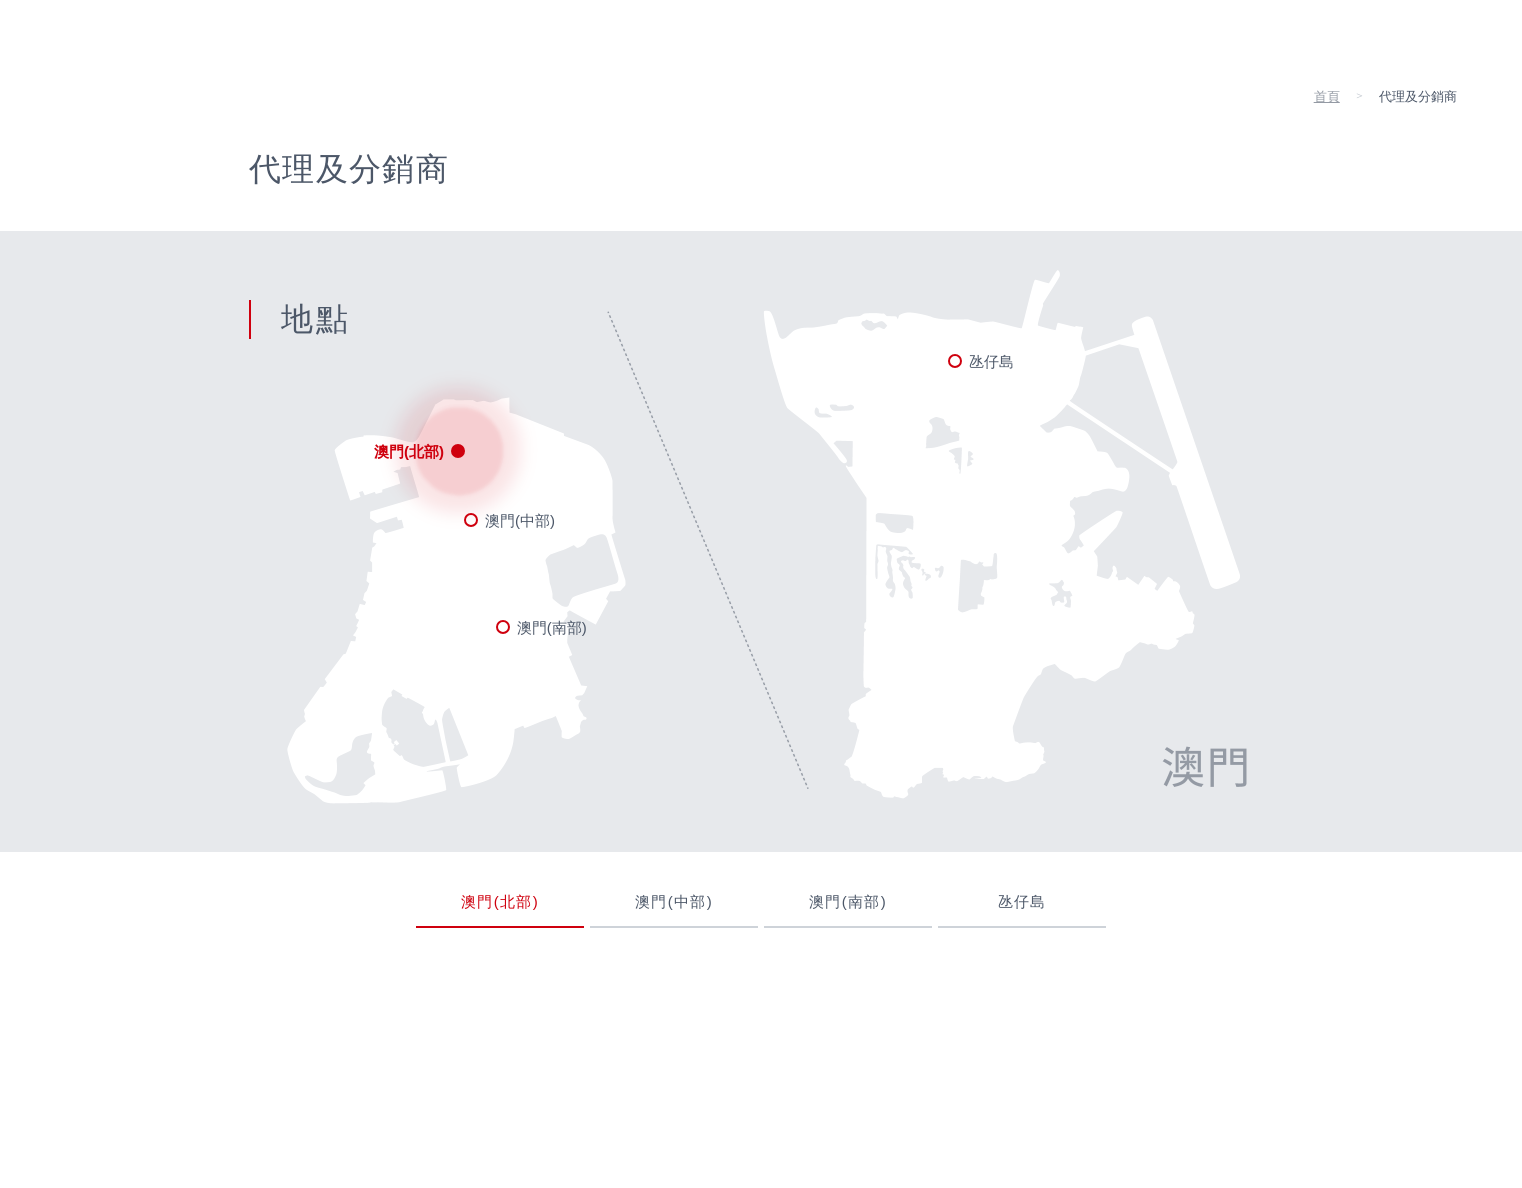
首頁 (1327, 96)
